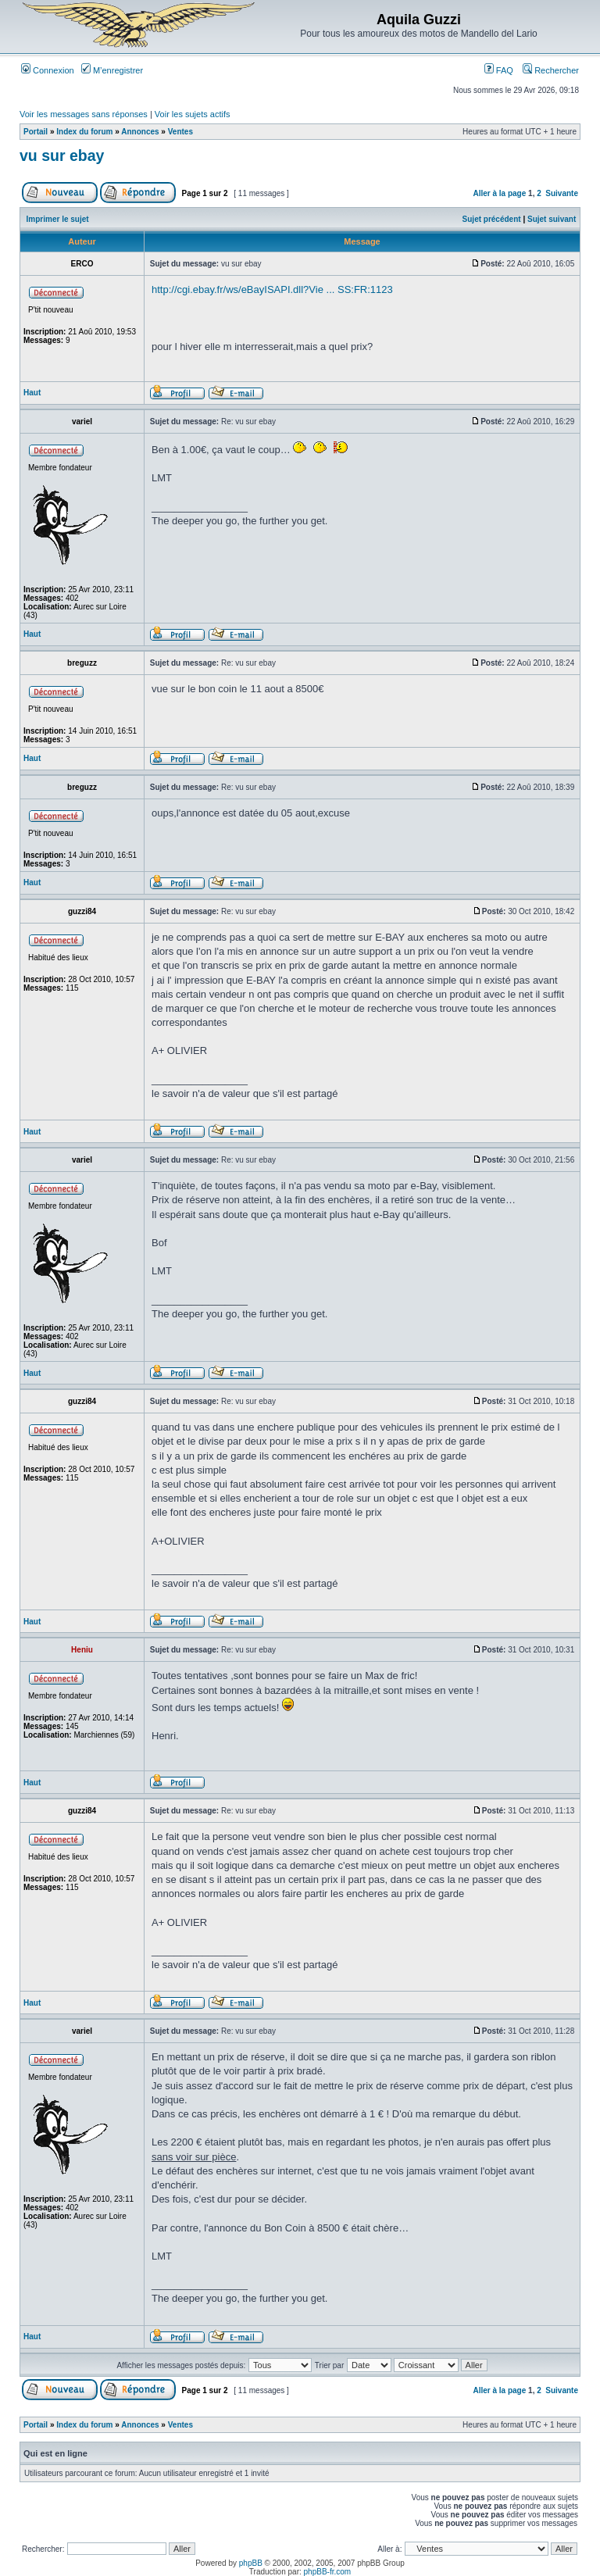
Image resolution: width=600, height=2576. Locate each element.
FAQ (498, 70)
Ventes (180, 131)
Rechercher (551, 70)
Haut (32, 392)
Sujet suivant (551, 219)
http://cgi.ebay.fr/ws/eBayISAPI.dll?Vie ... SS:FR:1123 (272, 289)
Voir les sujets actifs (192, 114)
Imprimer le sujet (58, 219)
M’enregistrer (112, 70)
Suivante (561, 193)
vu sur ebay (62, 155)
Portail (35, 131)
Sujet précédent (491, 219)
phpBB (250, 2563)
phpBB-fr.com (328, 2571)
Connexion (47, 70)
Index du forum (84, 131)
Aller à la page (499, 193)
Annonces (140, 131)
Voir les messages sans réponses (84, 114)
